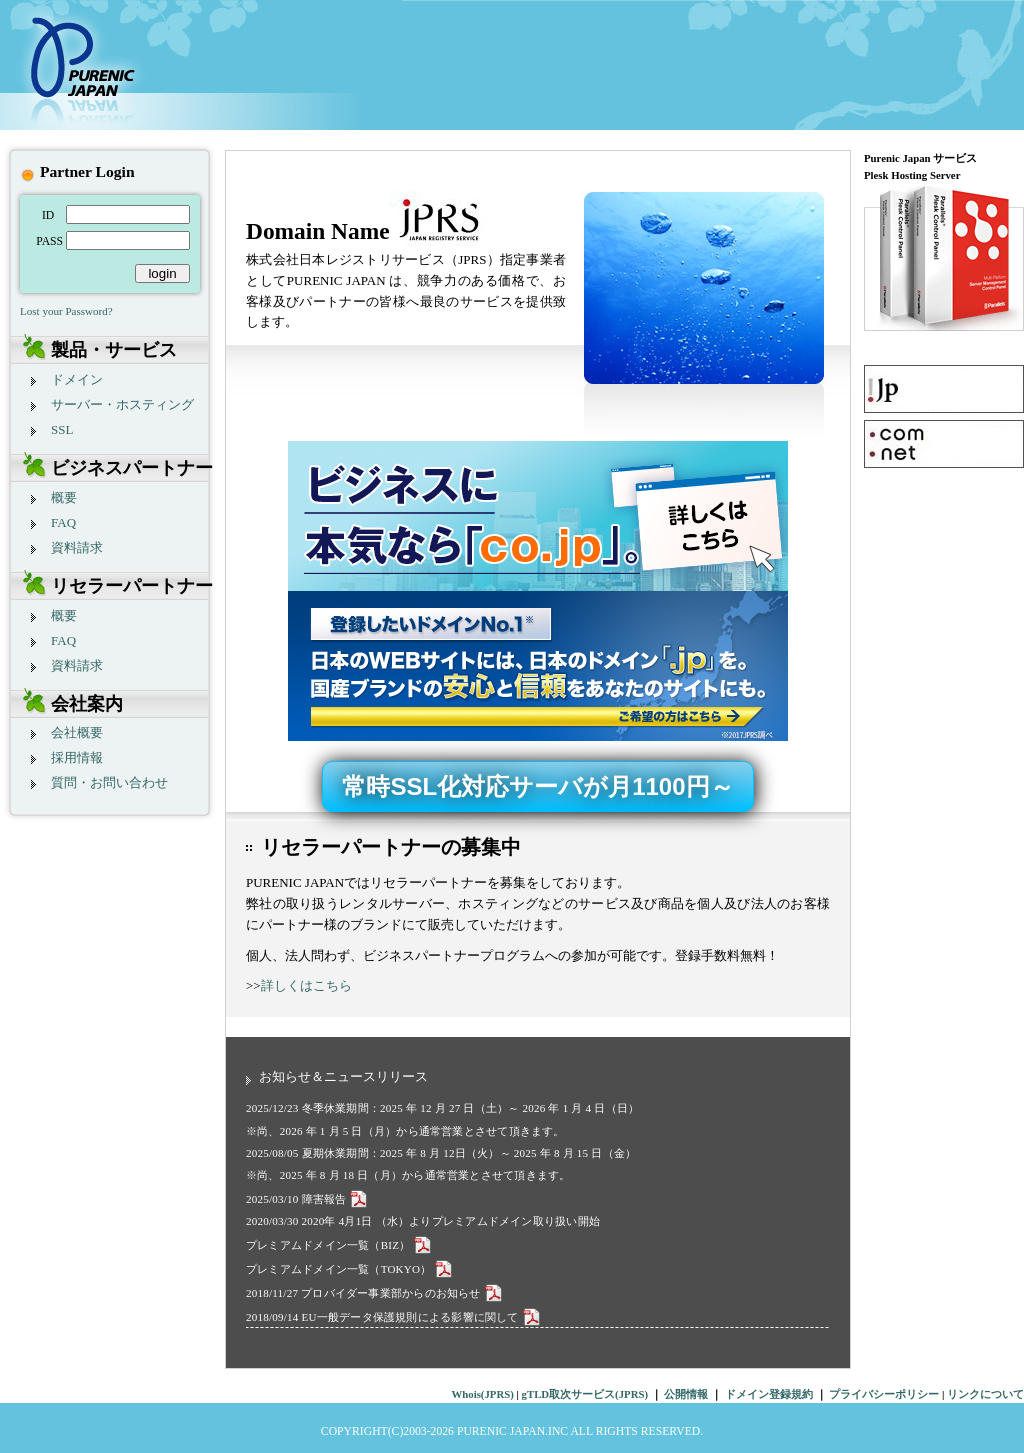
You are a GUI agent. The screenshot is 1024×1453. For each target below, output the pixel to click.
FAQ (63, 522)
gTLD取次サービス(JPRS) (585, 1394)
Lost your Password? (66, 311)
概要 (64, 497)
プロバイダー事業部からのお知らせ (403, 1293)
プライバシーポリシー (885, 1394)
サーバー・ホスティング (122, 404)
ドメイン (77, 379)
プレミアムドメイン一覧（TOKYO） (350, 1269)
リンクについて (985, 1394)
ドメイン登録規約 (769, 1394)
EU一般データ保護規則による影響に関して (422, 1317)
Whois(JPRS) (482, 1394)
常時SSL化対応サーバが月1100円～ (537, 786)
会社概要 (77, 732)
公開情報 (686, 1394)
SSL (62, 429)
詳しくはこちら (306, 985)
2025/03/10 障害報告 (308, 1199)
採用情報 (77, 757)
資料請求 (77, 547)
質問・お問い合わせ (109, 782)
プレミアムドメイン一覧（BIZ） (340, 1245)
